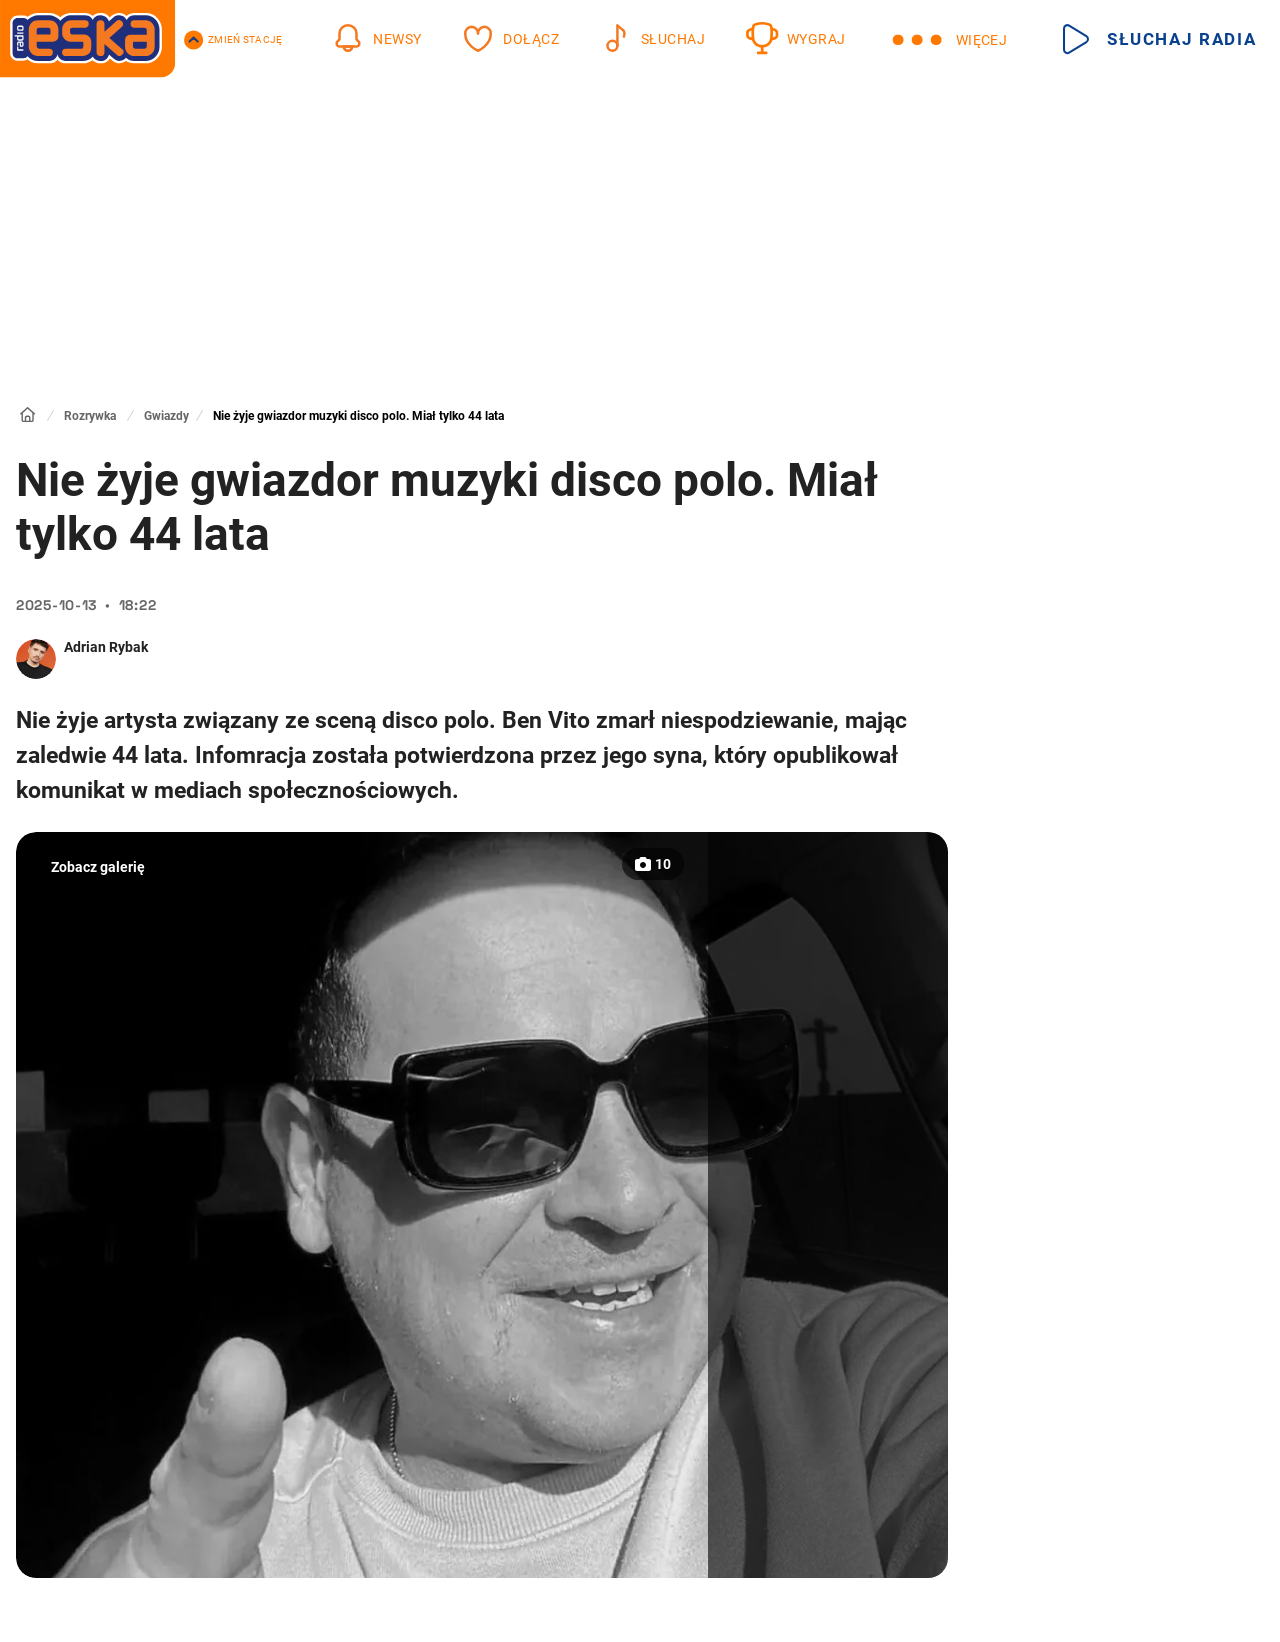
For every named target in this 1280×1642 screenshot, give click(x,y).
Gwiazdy (166, 416)
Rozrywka (90, 416)
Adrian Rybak (106, 647)
